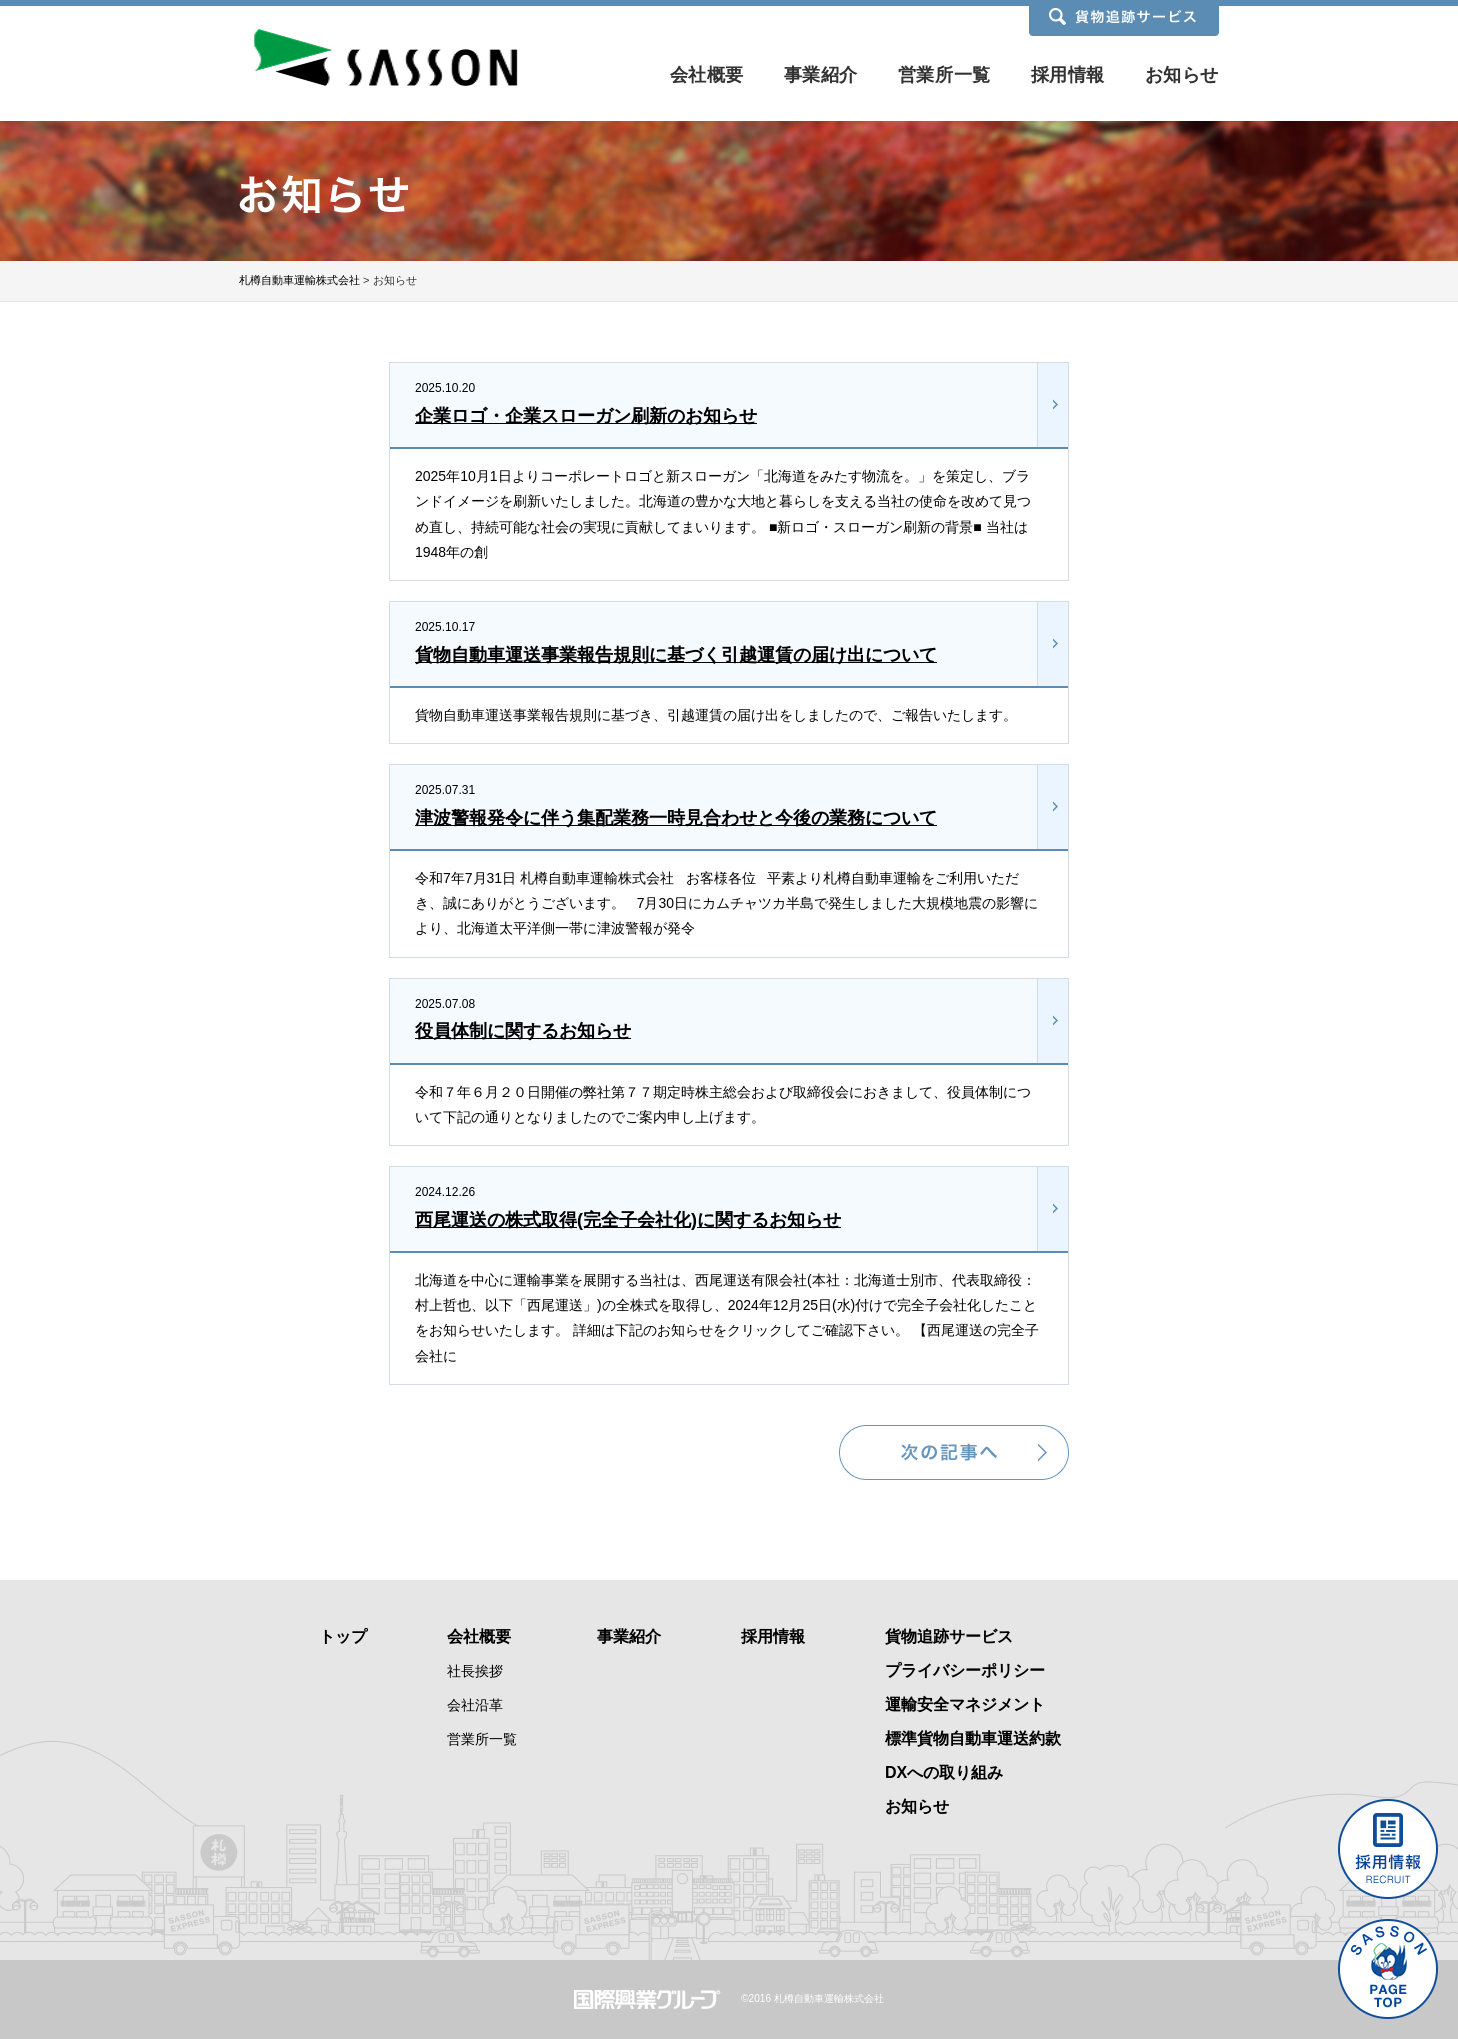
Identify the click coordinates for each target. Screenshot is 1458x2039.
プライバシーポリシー (965, 1670)
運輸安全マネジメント (965, 1704)
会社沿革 (475, 1705)
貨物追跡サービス (949, 1636)
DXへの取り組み (944, 1772)
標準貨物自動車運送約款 (973, 1738)
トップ (343, 1636)
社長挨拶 (475, 1671)
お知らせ (1182, 75)
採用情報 (1068, 75)
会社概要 (707, 75)
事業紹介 (821, 75)
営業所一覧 (944, 75)
